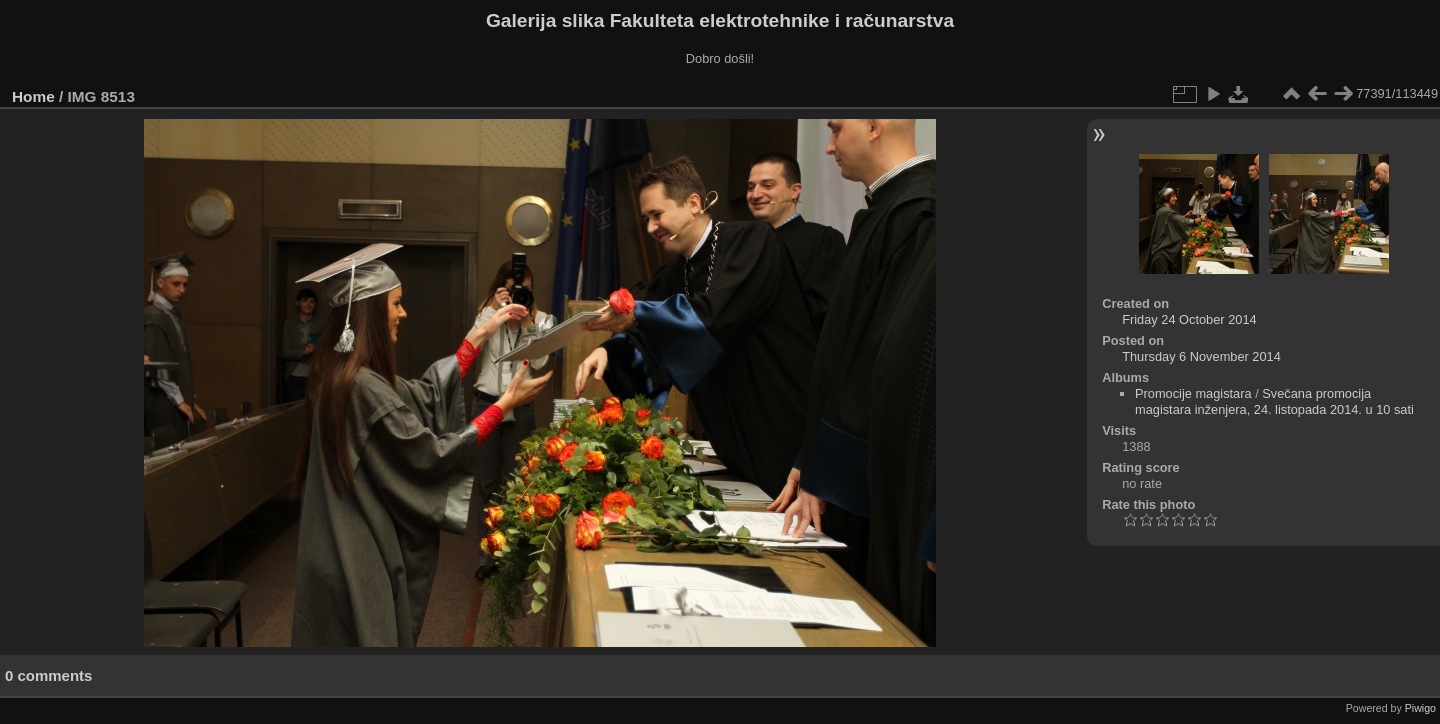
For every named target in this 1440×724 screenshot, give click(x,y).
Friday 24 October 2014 (1189, 319)
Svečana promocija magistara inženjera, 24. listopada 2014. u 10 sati (1274, 401)
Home (33, 96)
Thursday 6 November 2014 (1201, 356)
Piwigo (1420, 708)
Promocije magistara (1193, 393)
